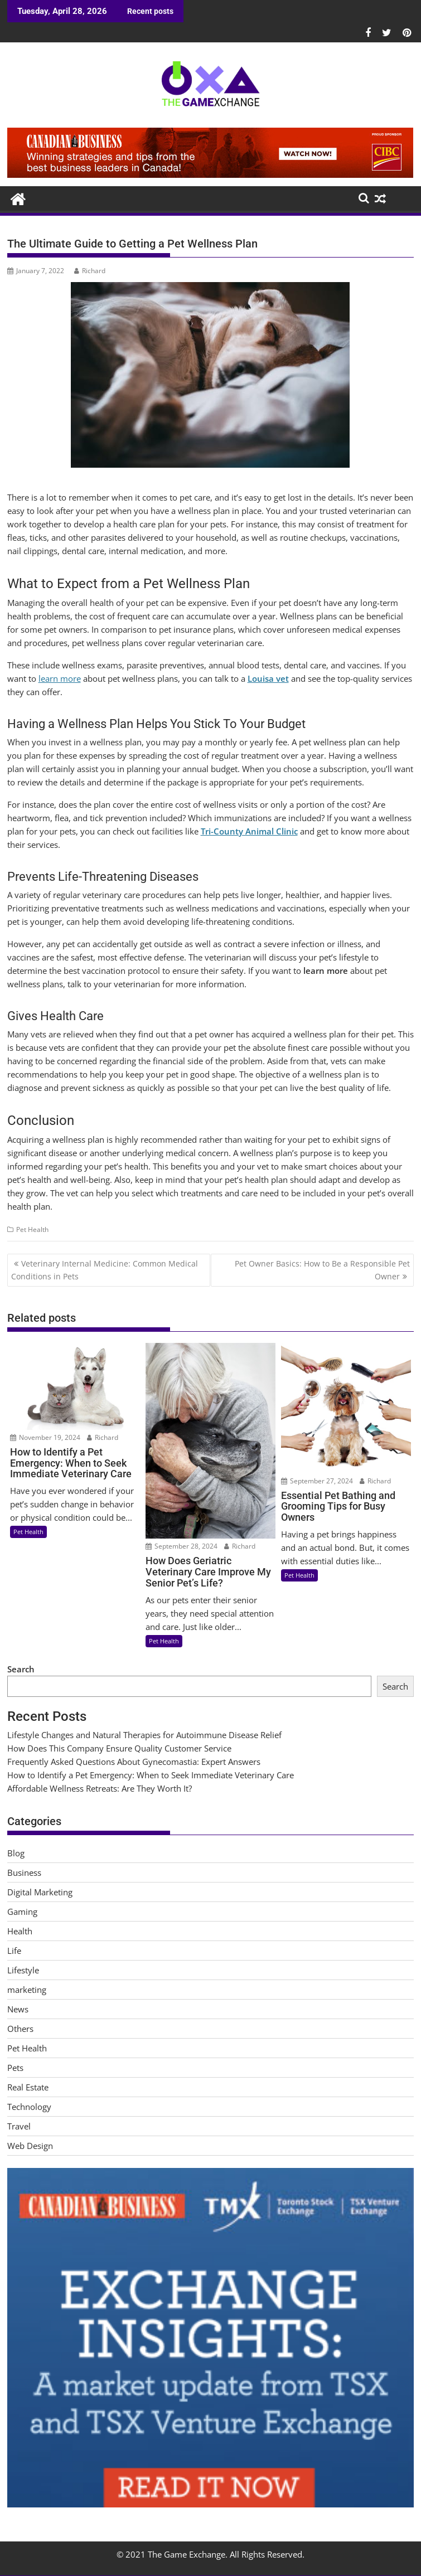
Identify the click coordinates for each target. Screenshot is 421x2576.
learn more (59, 678)
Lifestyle (23, 1970)
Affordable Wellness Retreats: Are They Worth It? (99, 1788)
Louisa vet (268, 678)
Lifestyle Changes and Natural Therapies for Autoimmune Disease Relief (144, 1734)
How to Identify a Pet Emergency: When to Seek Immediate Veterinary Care (150, 1775)
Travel (19, 2126)
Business (24, 1872)
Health (19, 1931)
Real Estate (28, 2087)
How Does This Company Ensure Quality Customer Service (119, 1748)
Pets (15, 2067)
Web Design (30, 2145)
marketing (26, 1989)
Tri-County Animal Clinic (249, 831)
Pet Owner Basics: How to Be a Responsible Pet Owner (322, 1269)
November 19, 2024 (45, 1437)
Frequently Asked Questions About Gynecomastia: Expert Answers (133, 1761)
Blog (16, 1853)
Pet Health (32, 1229)
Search (21, 1669)
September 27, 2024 (317, 1481)
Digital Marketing (39, 1892)
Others (20, 2028)
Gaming (22, 1911)
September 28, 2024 (181, 1546)
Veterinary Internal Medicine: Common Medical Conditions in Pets (104, 1269)
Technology (29, 2106)
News (17, 2009)
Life (14, 1950)
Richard (89, 270)
